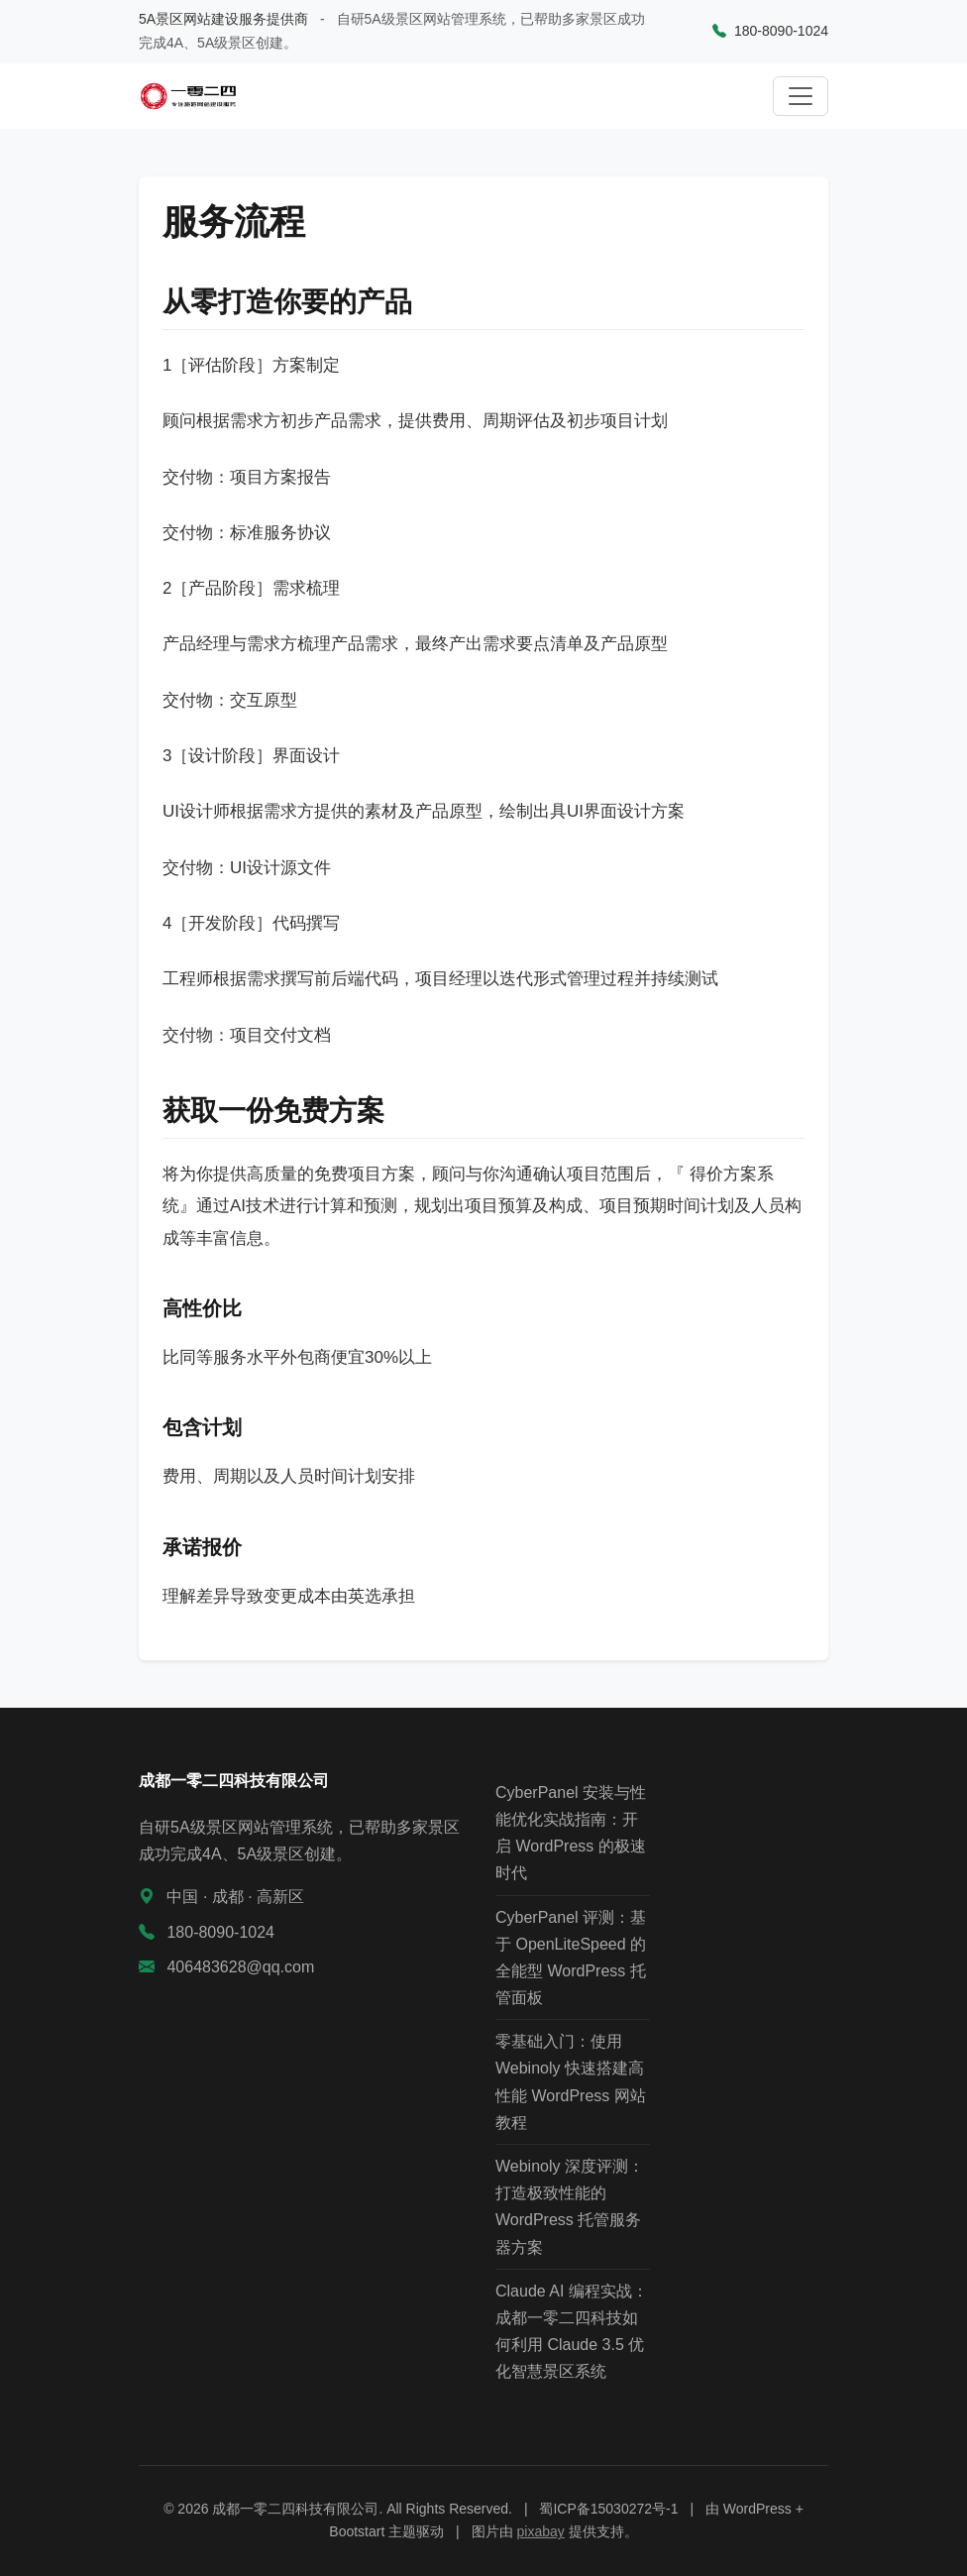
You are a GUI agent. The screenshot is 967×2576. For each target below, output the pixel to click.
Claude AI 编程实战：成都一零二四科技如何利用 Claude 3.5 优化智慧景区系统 (571, 2332)
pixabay (541, 2531)
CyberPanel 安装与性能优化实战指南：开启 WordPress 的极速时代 (570, 1833)
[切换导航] (800, 96)
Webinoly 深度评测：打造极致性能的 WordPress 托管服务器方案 (569, 2207)
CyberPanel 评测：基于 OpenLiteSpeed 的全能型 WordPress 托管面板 (570, 1958)
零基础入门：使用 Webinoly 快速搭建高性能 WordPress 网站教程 (570, 2082)
